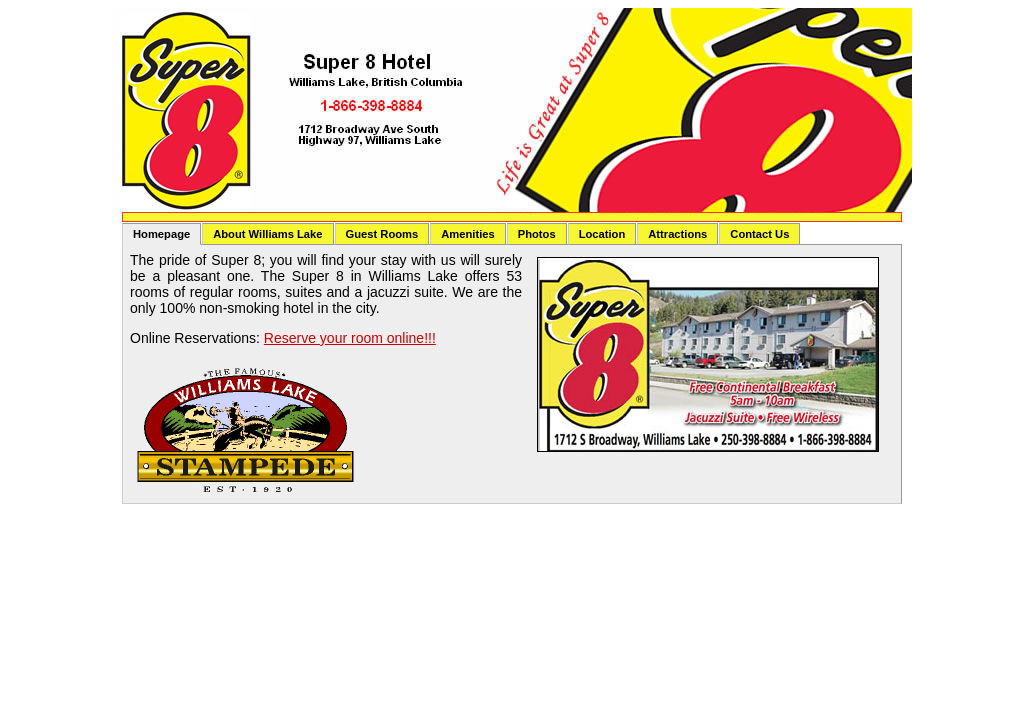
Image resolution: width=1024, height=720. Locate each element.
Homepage (161, 234)
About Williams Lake (267, 234)
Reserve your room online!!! (350, 338)
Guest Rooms (382, 234)
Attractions (677, 234)
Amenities (467, 234)
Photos (537, 234)
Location (602, 234)
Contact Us (759, 234)
